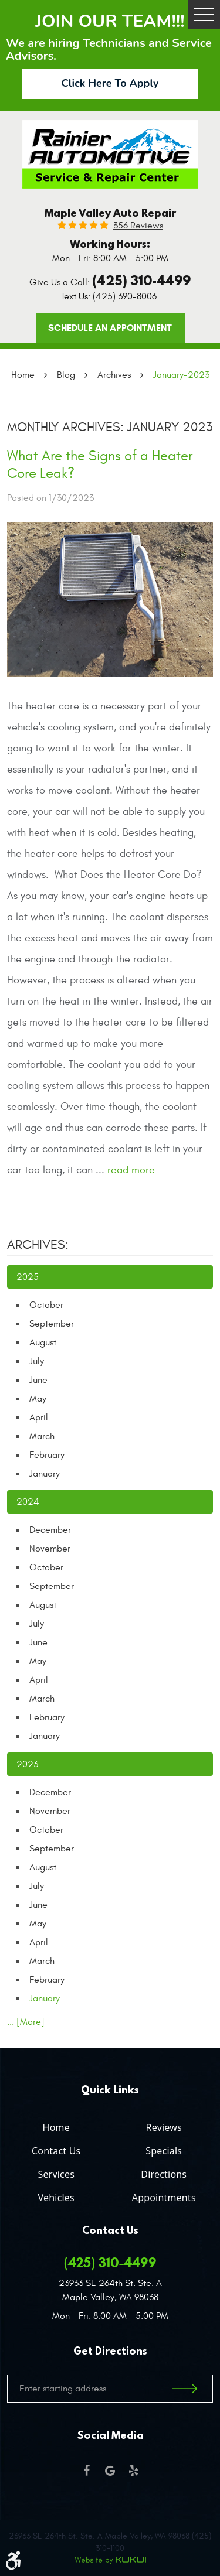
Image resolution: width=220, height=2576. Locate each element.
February (47, 1455)
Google (110, 2470)
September (51, 1323)
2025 (27, 1277)
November (49, 1548)
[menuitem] (56, 2125)
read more (131, 1170)
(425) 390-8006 (125, 296)
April (38, 1417)
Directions (164, 2174)
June (38, 1380)
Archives (114, 375)
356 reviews (138, 225)
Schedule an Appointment (110, 327)
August (42, 1342)
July (36, 1361)
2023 (27, 1764)
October (46, 1305)
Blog (66, 375)
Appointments (164, 2197)
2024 (27, 1502)
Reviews (164, 2127)
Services (56, 2174)
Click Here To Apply (110, 83)
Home (23, 375)
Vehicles (56, 2197)
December (50, 1530)
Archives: (38, 1244)
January (44, 1473)
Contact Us (56, 2150)
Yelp (133, 2470)
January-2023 (181, 375)
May (37, 1398)
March (42, 1436)
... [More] (26, 2022)
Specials (163, 2150)
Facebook (87, 2470)
